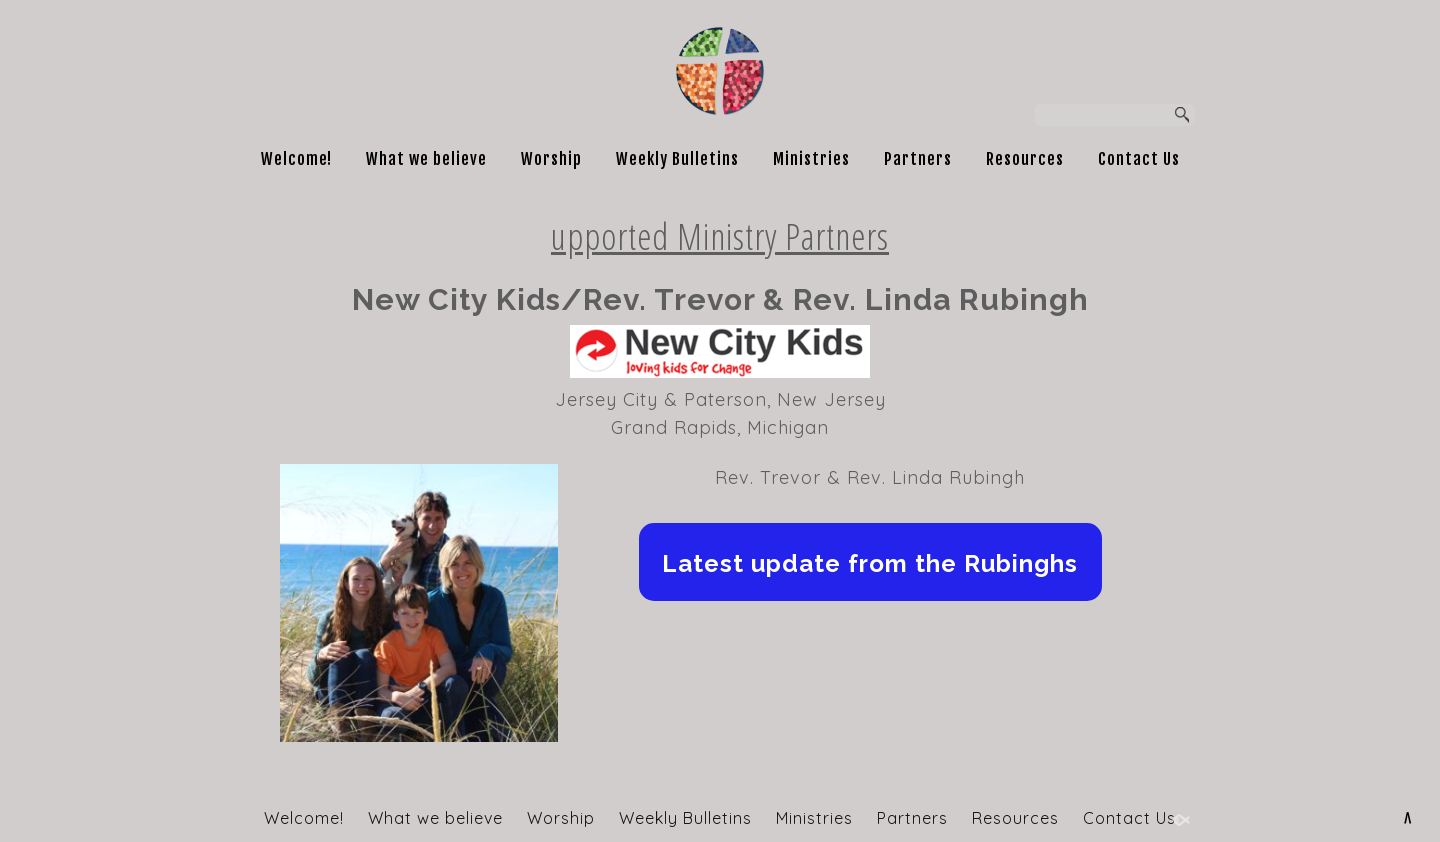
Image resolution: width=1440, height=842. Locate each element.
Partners (918, 159)
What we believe (426, 159)
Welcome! (296, 159)
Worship (551, 159)
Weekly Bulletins (677, 159)
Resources (1025, 159)
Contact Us (1139, 159)
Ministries (811, 159)
